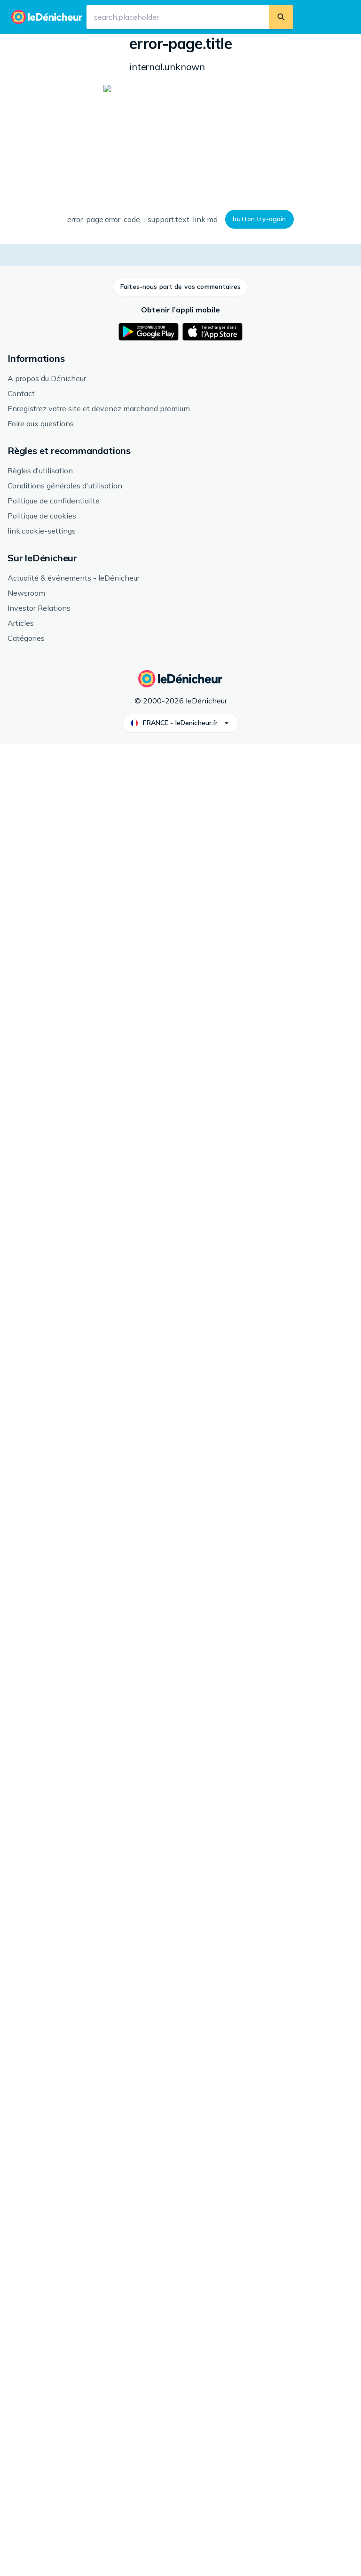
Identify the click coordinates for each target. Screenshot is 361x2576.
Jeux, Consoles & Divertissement (96, 44)
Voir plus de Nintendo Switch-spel (72, 1516)
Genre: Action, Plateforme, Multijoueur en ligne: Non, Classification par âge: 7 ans (266, 133)
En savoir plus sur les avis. (267, 1125)
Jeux (160, 44)
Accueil (29, 44)
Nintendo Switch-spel (153, 1466)
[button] (56, 239)
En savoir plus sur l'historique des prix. (173, 761)
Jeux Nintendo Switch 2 (208, 44)
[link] (74, 1703)
